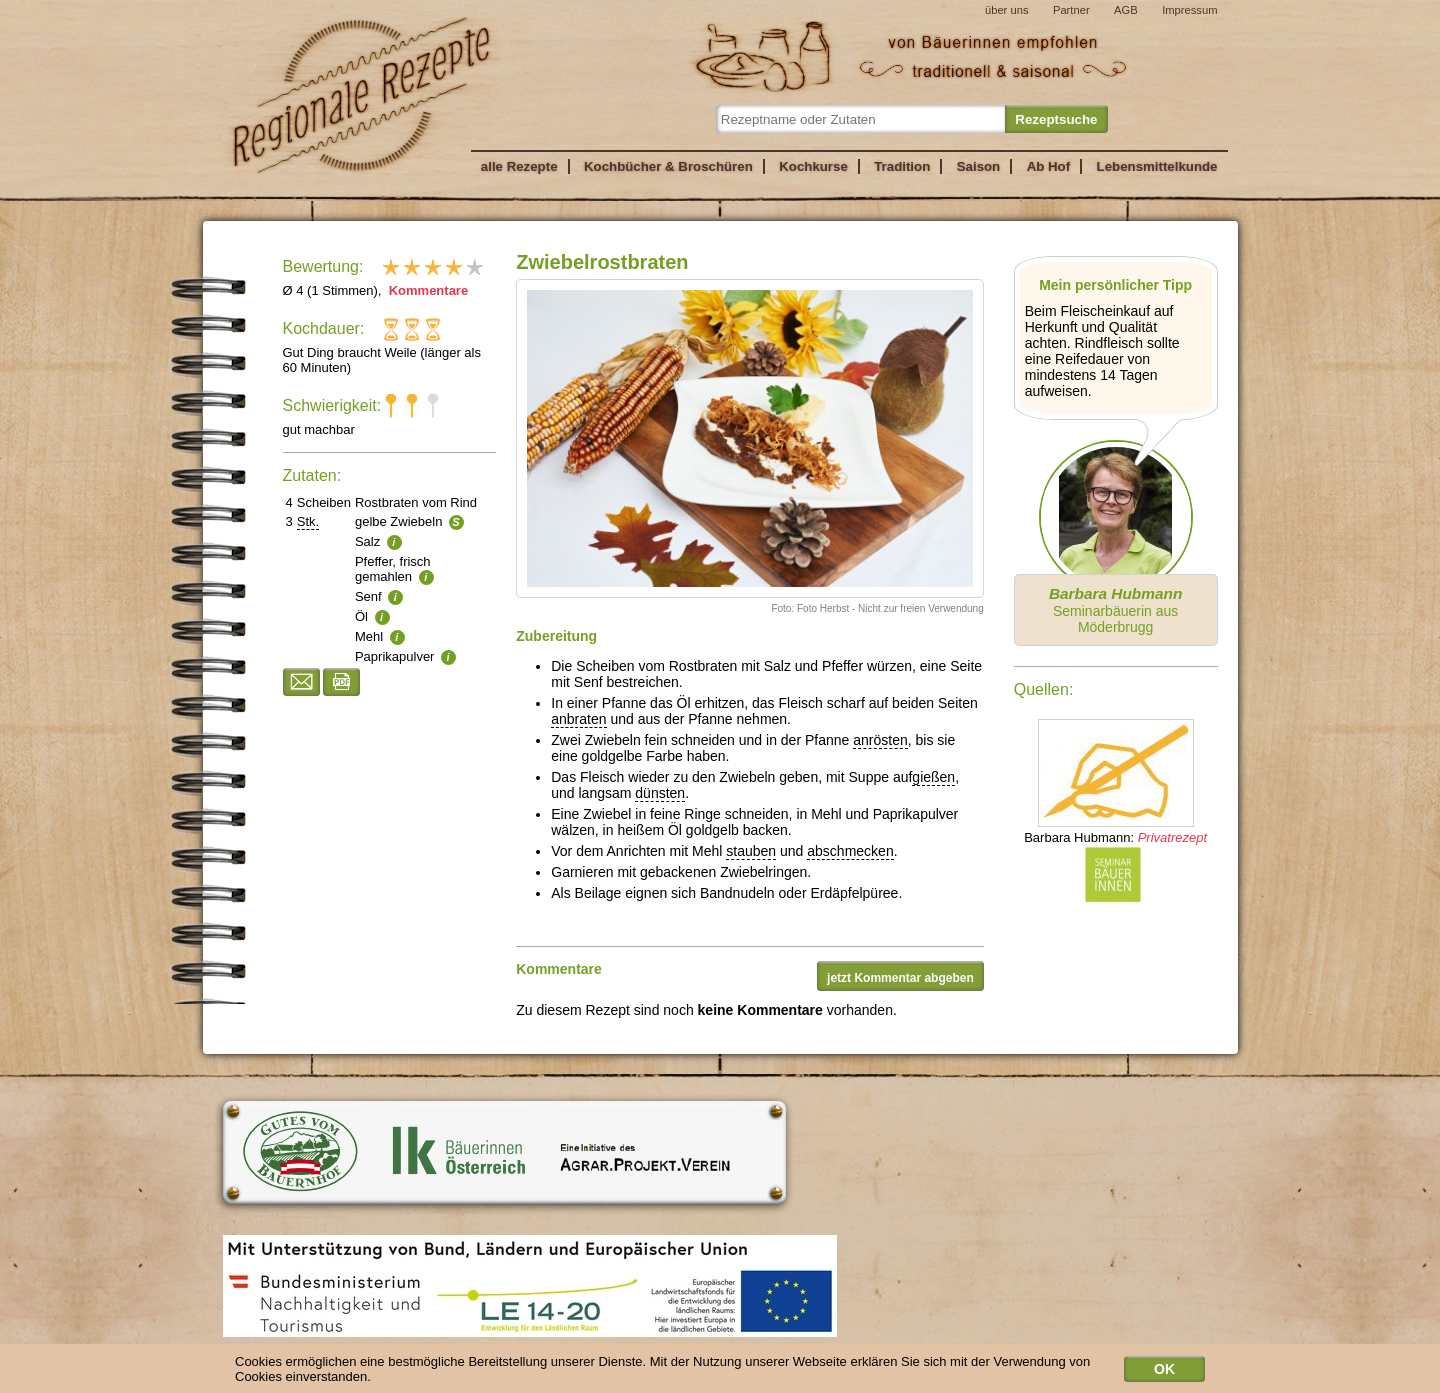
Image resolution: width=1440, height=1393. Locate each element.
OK (1164, 1372)
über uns (1007, 10)
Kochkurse (813, 166)
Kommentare (426, 290)
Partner (1071, 10)
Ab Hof (1048, 166)
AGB (1126, 10)
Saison (979, 166)
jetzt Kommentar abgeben (900, 978)
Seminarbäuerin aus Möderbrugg (1115, 610)
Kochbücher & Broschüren (668, 166)
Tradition (902, 166)
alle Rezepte (519, 166)
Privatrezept (1172, 837)
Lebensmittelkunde (1157, 166)
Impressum (1189, 10)
